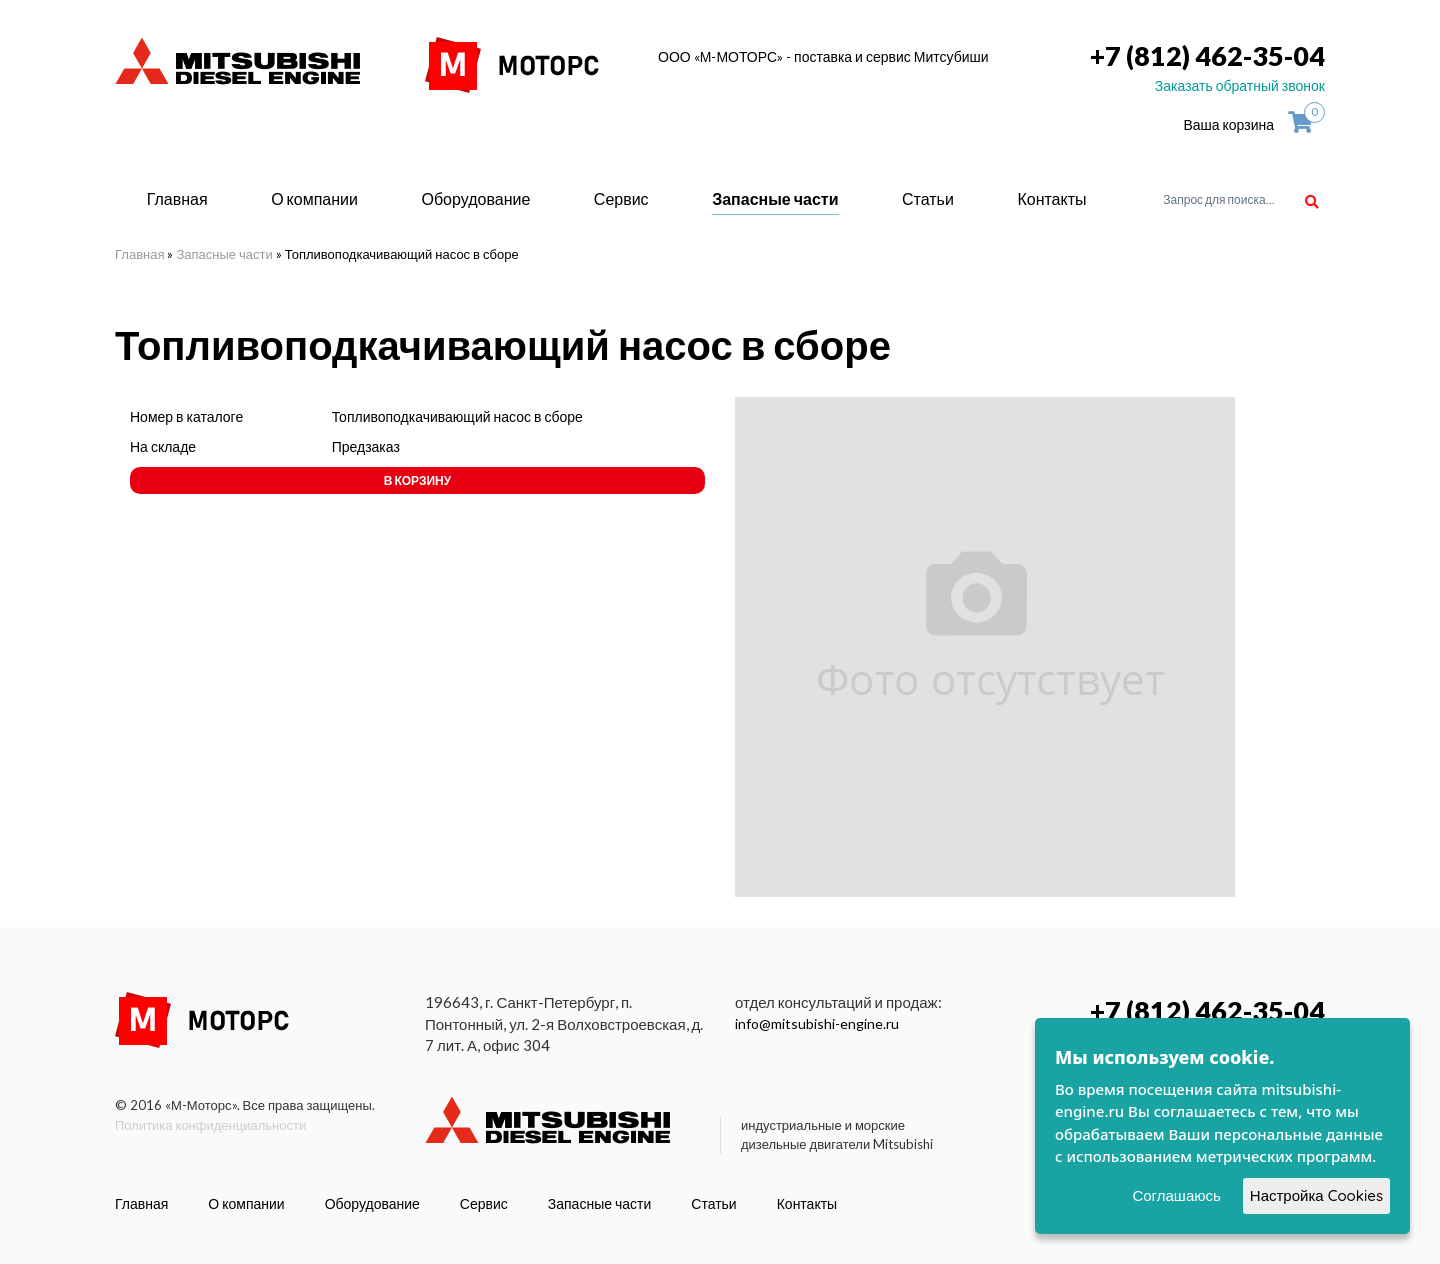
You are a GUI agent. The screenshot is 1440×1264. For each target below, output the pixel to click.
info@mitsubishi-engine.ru (817, 1023)
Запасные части (775, 198)
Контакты (1051, 198)
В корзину (417, 480)
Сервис (621, 198)
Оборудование (475, 198)
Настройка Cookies (1316, 1195)
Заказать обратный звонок (1240, 85)
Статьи (928, 198)
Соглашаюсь (1176, 1195)
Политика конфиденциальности (210, 1125)
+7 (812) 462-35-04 (1207, 55)
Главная (177, 198)
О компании (314, 198)
